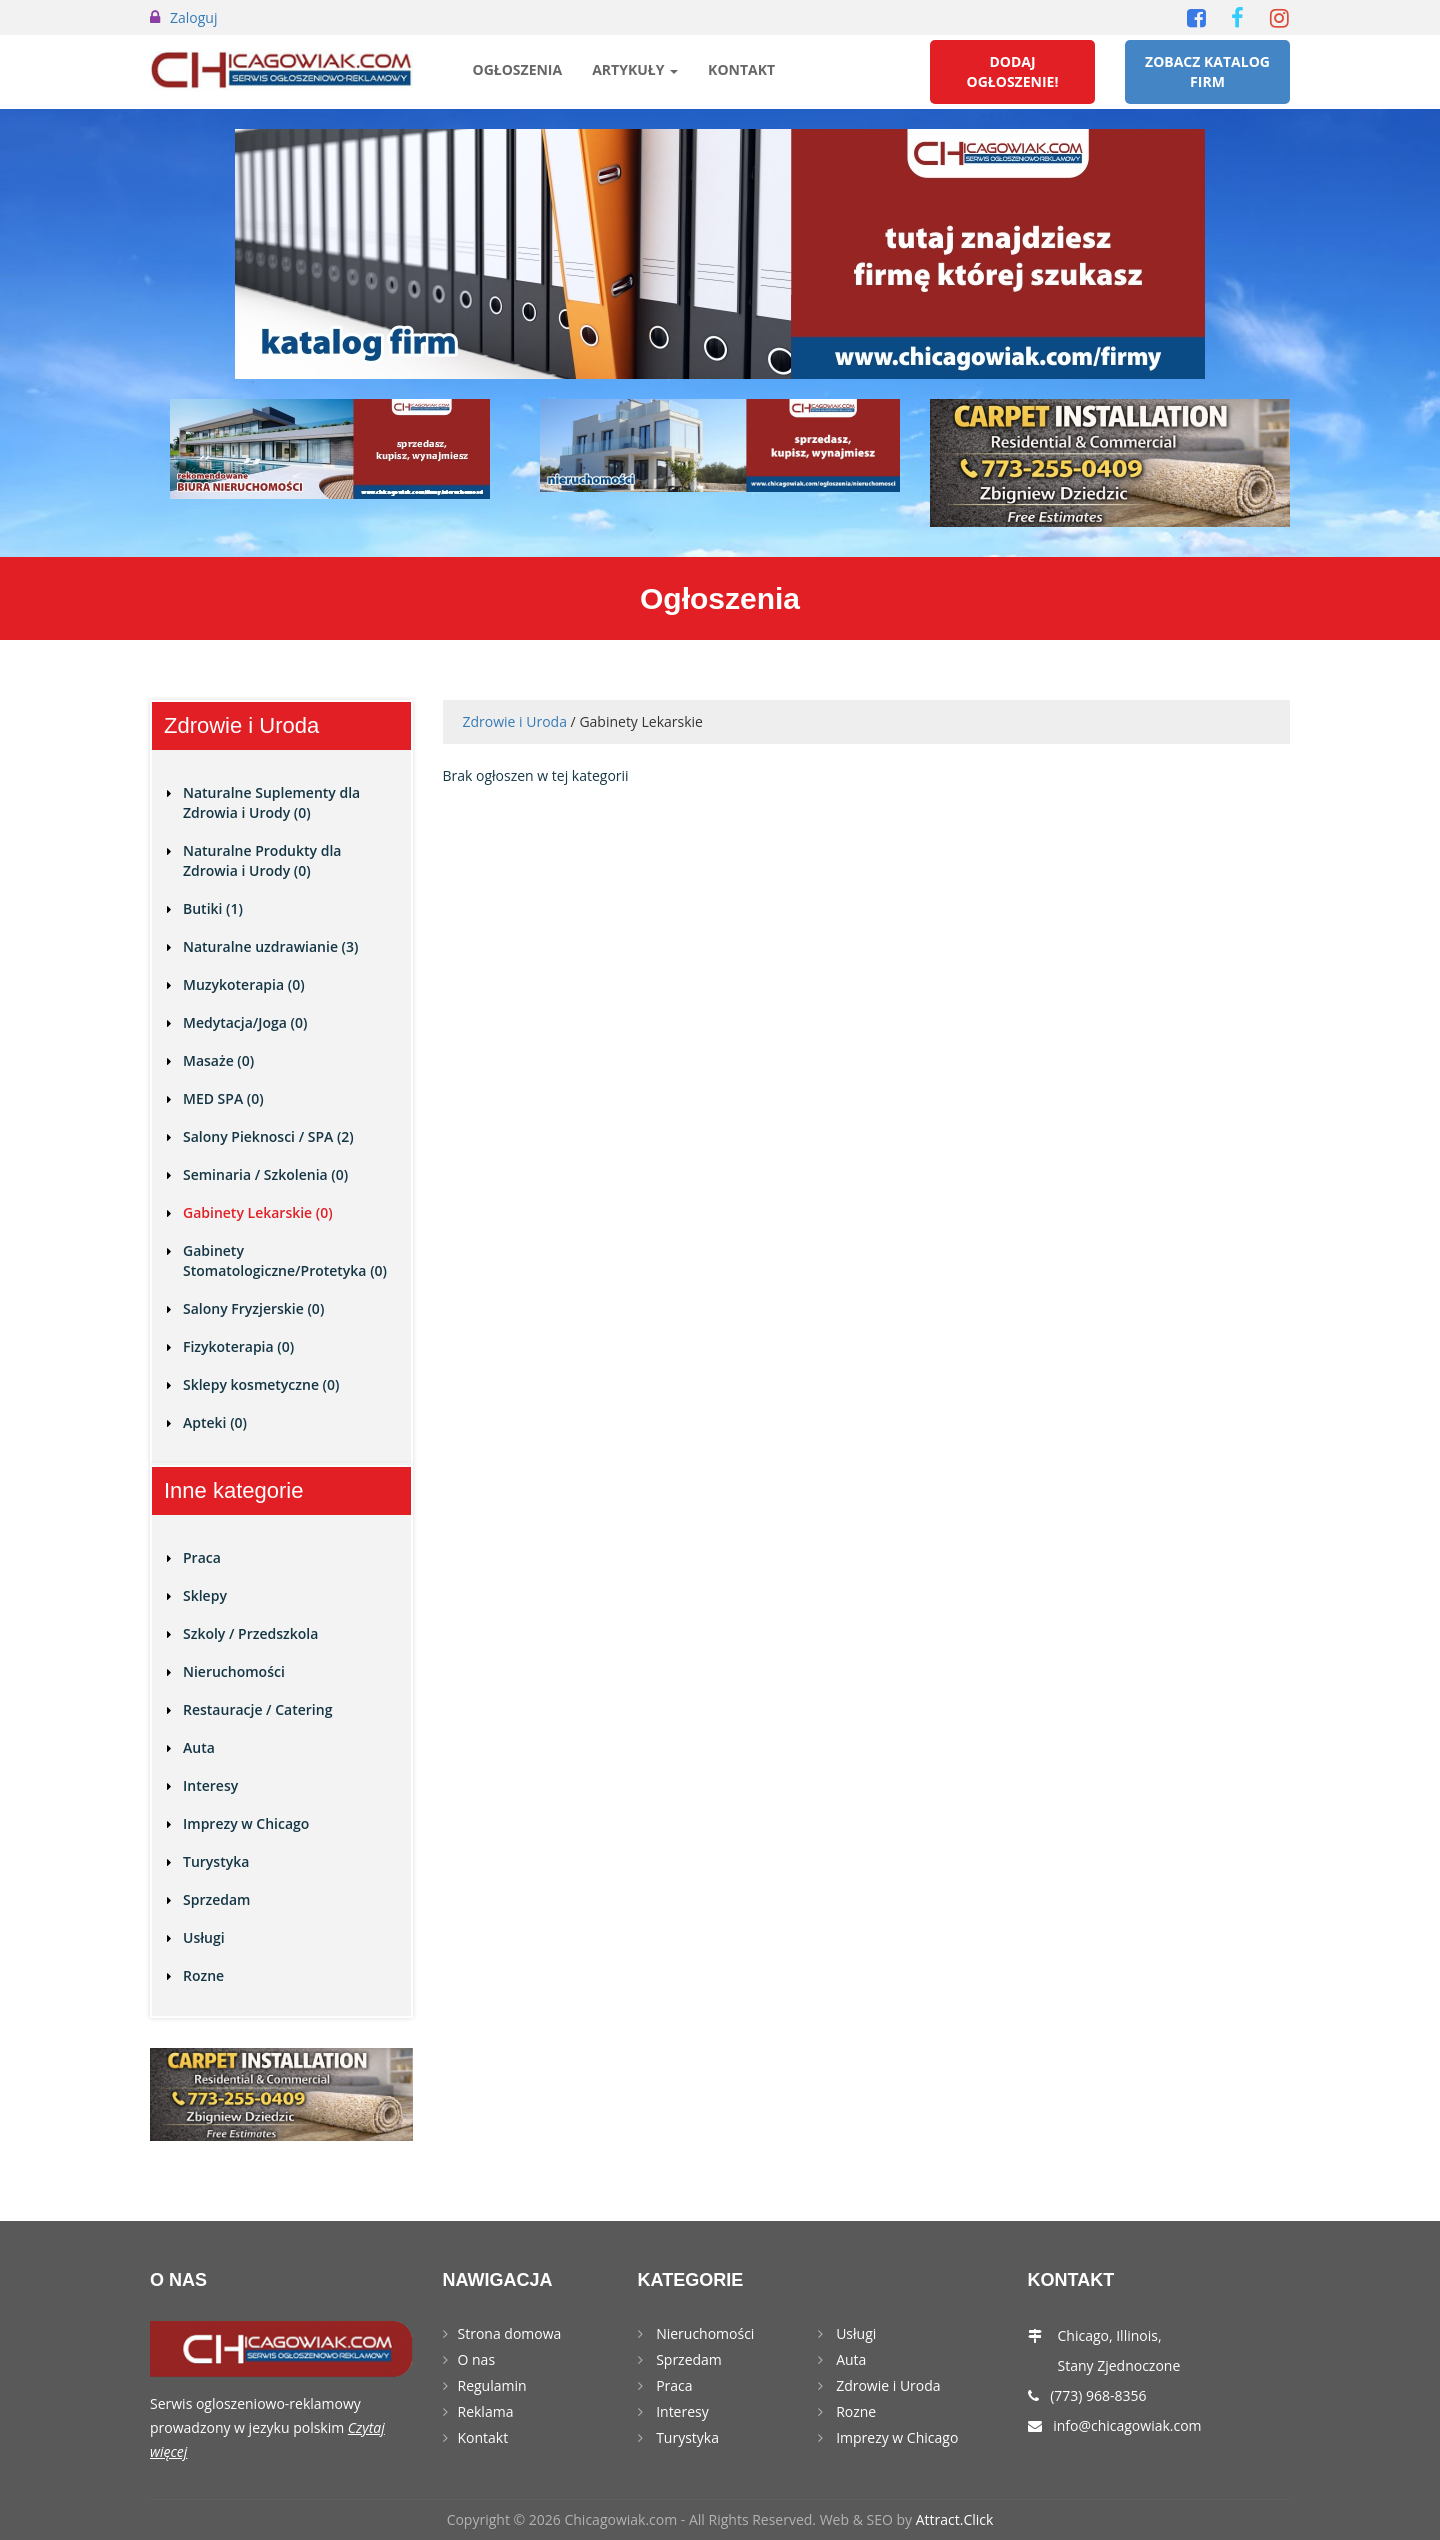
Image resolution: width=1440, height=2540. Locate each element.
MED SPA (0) (223, 1098)
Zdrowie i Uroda (515, 721)
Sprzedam (216, 1899)
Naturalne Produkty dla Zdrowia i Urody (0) (262, 860)
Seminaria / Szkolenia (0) (265, 1174)
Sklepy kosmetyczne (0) (261, 1384)
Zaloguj (193, 17)
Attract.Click (955, 2519)
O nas (477, 2359)
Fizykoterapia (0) (238, 1346)
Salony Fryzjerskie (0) (253, 1308)
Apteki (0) (215, 1422)
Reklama (486, 2411)
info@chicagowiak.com (1127, 2425)
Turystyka (216, 1861)
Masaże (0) (218, 1060)
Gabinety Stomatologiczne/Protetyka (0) (285, 1260)
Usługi (204, 1937)
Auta (199, 1747)
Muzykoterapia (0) (244, 984)
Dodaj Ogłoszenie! (1013, 71)
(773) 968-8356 (1098, 2395)
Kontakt (741, 69)
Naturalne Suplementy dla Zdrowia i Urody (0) (271, 802)
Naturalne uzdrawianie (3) (270, 946)
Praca (202, 1557)
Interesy (210, 1785)
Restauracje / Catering (257, 1709)
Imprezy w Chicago (246, 1823)
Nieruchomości (234, 1671)
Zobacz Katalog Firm (1207, 71)
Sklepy (205, 1595)
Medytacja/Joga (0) (245, 1022)
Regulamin (492, 2385)
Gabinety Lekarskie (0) (258, 1212)
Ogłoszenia (518, 69)
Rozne (203, 1975)
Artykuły (635, 69)
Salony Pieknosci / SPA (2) (268, 1136)
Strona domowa (510, 2333)
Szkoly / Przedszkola (250, 1633)
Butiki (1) (213, 908)
